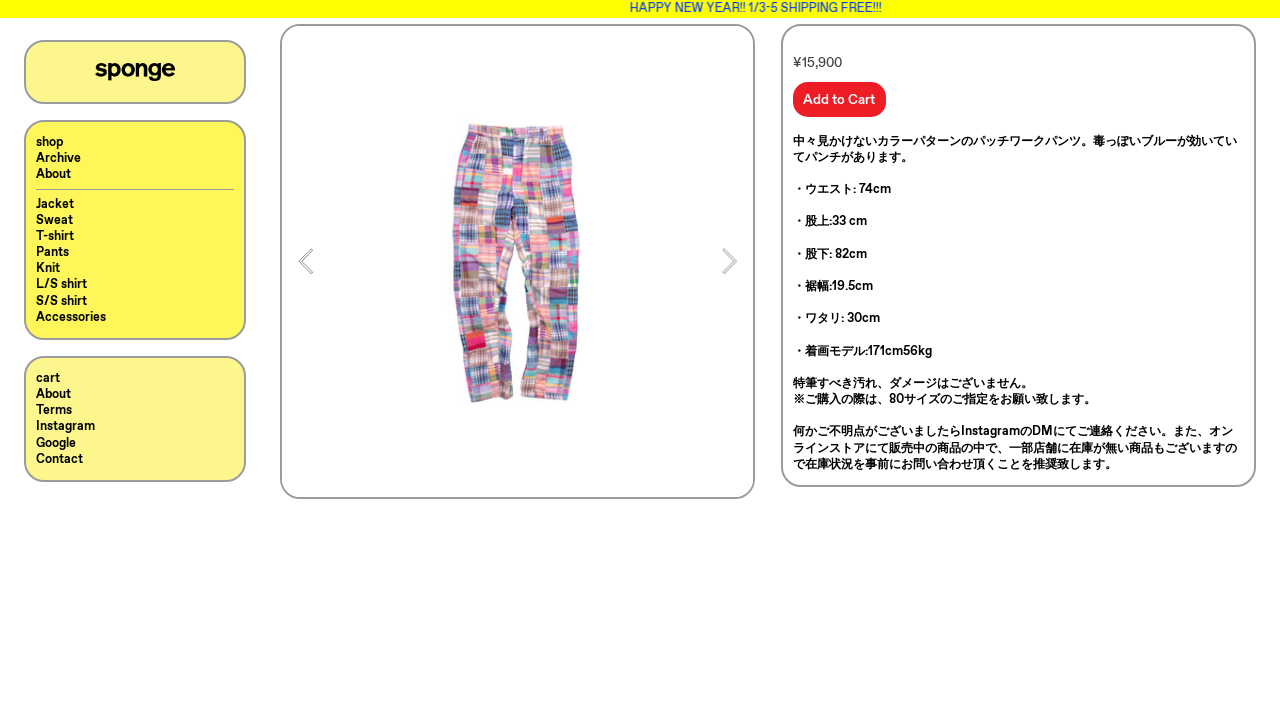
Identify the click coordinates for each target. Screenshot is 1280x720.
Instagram (65, 426)
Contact (59, 459)
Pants (52, 252)
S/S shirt (61, 301)
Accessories (71, 317)
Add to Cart (839, 99)
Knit (48, 268)
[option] (517, 261)
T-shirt (55, 236)
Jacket (55, 204)
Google (56, 443)
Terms (54, 410)
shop (49, 142)
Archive (58, 158)
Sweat (54, 220)
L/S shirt (61, 284)
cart (48, 378)
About (53, 174)
